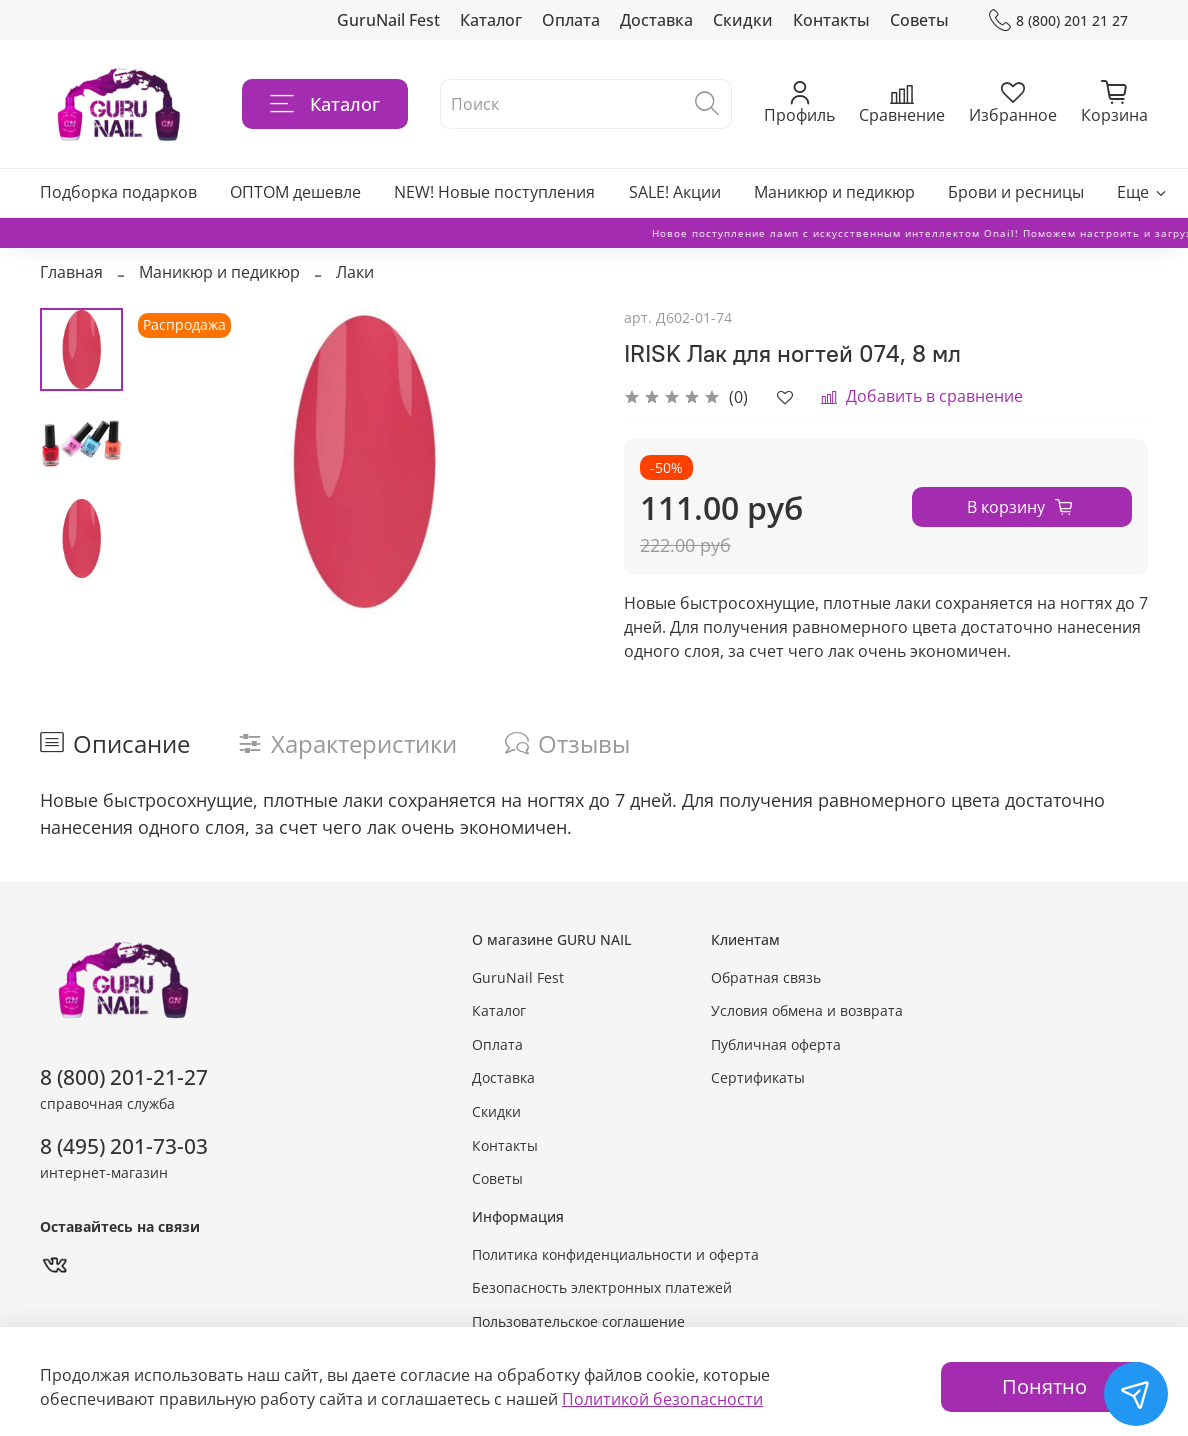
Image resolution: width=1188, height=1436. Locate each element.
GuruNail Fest (388, 20)
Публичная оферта (776, 1044)
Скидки (743, 20)
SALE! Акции (675, 192)
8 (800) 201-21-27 (124, 1077)
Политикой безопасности (662, 1399)
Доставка (656, 20)
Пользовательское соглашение (578, 1321)
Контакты (831, 20)
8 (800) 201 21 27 (1058, 20)
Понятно (1044, 1386)
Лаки (355, 272)
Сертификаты (758, 1077)
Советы (919, 20)
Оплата (571, 20)
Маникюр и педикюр (834, 192)
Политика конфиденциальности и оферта (615, 1254)
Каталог (491, 20)
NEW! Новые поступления (494, 192)
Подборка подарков (118, 192)
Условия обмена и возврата (807, 1010)
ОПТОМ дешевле (295, 192)
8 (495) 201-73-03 (124, 1146)
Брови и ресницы (1016, 192)
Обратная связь (766, 977)
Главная (71, 272)
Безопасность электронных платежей (602, 1287)
